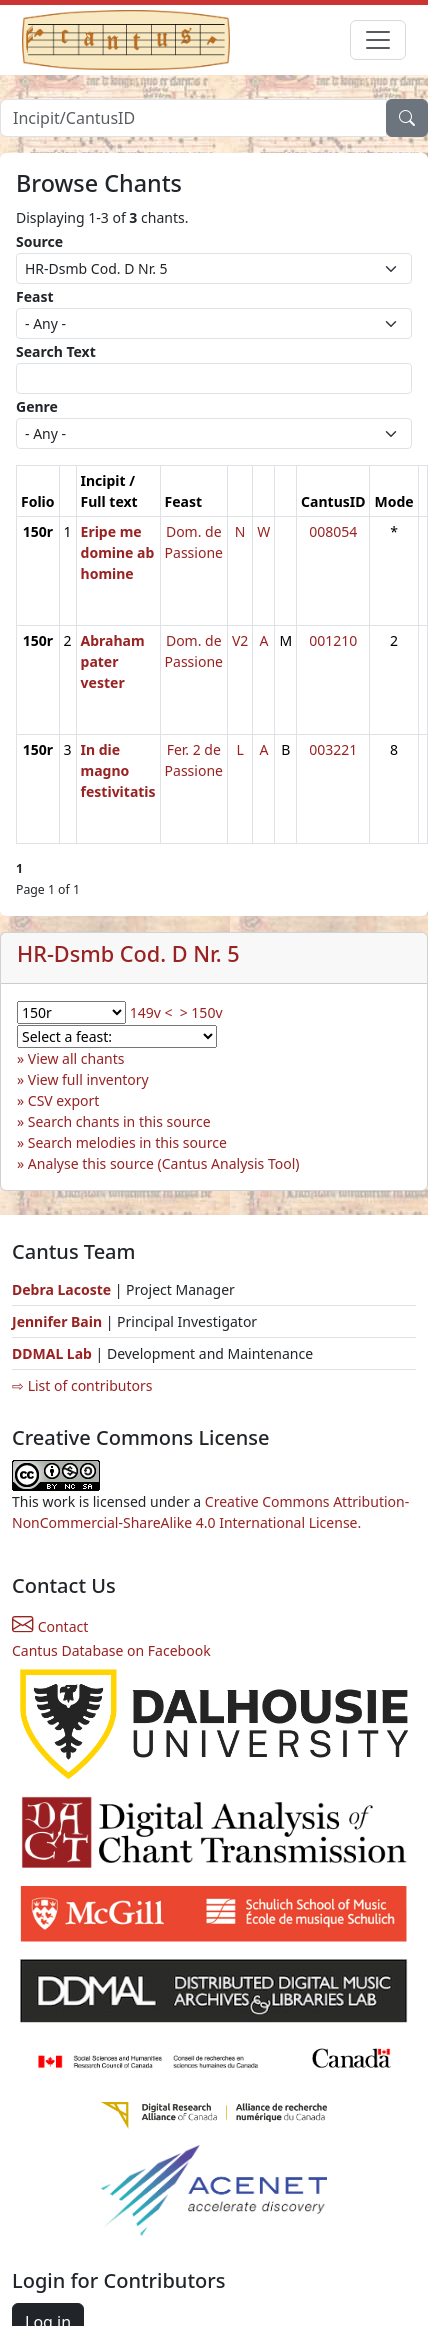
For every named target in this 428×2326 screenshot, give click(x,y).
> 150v (201, 1012)
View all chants (76, 1058)
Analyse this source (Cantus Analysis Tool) (164, 1163)
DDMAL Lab (52, 1353)
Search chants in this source (119, 1121)
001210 (333, 640)
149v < (151, 1012)
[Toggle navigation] (378, 40)
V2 (240, 640)
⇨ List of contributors (82, 1385)
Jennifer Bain (59, 1321)
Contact (50, 1626)
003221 (333, 749)
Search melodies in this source (127, 1142)
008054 (333, 531)
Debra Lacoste (61, 1289)
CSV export (64, 1100)
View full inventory (88, 1079)
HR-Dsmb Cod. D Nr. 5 (128, 953)
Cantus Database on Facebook (111, 1650)
